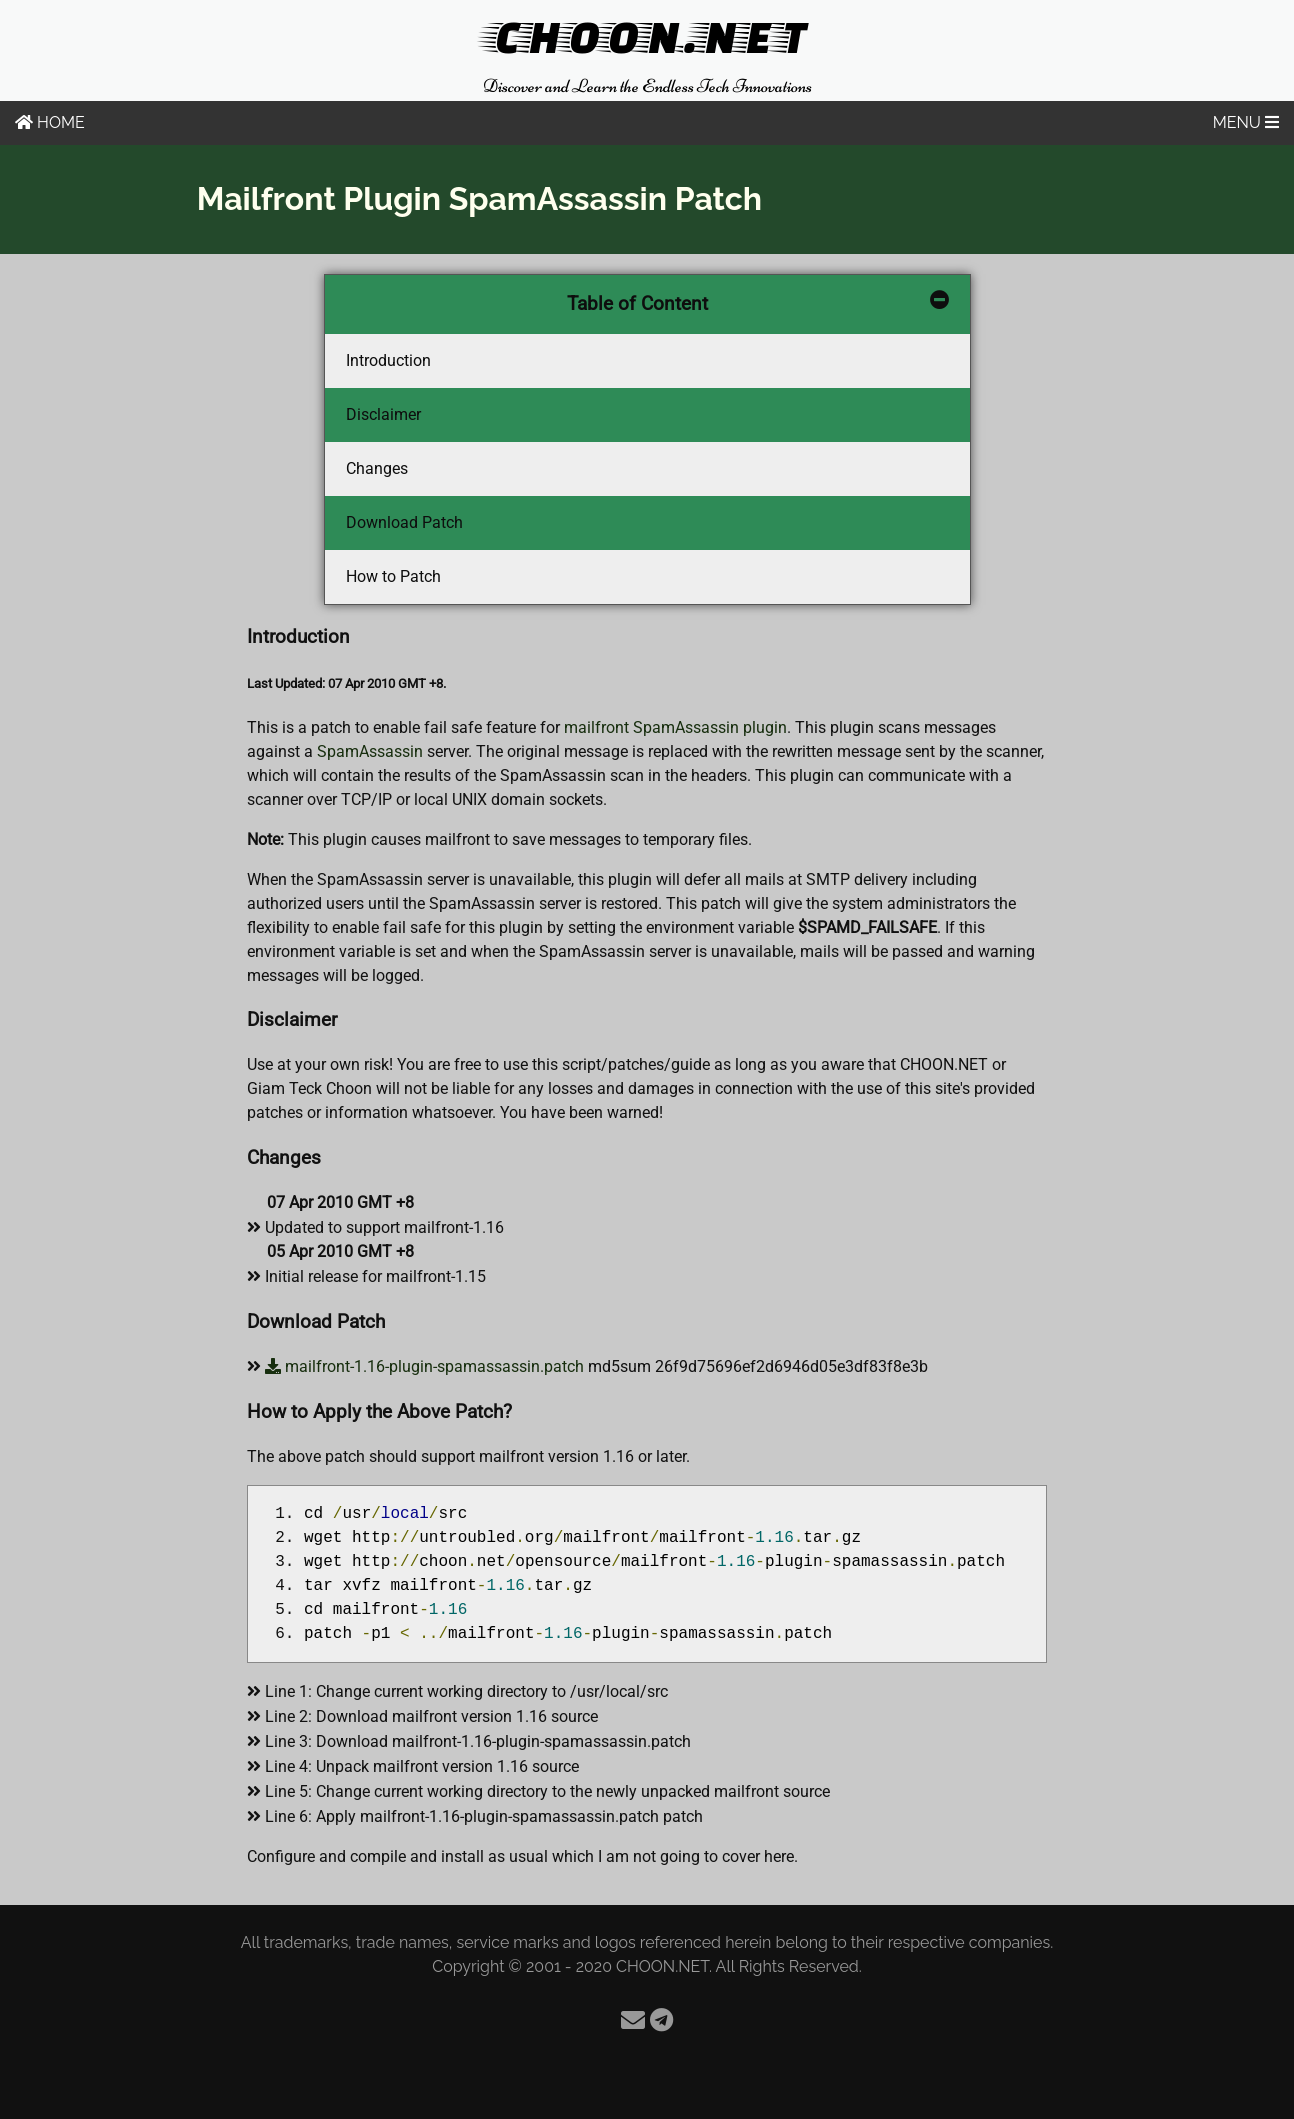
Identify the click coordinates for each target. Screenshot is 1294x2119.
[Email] (633, 2020)
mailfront (596, 727)
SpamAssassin (370, 751)
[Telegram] (661, 2020)
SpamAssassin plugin (710, 727)
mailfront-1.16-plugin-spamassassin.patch (424, 1366)
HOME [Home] (50, 122)
